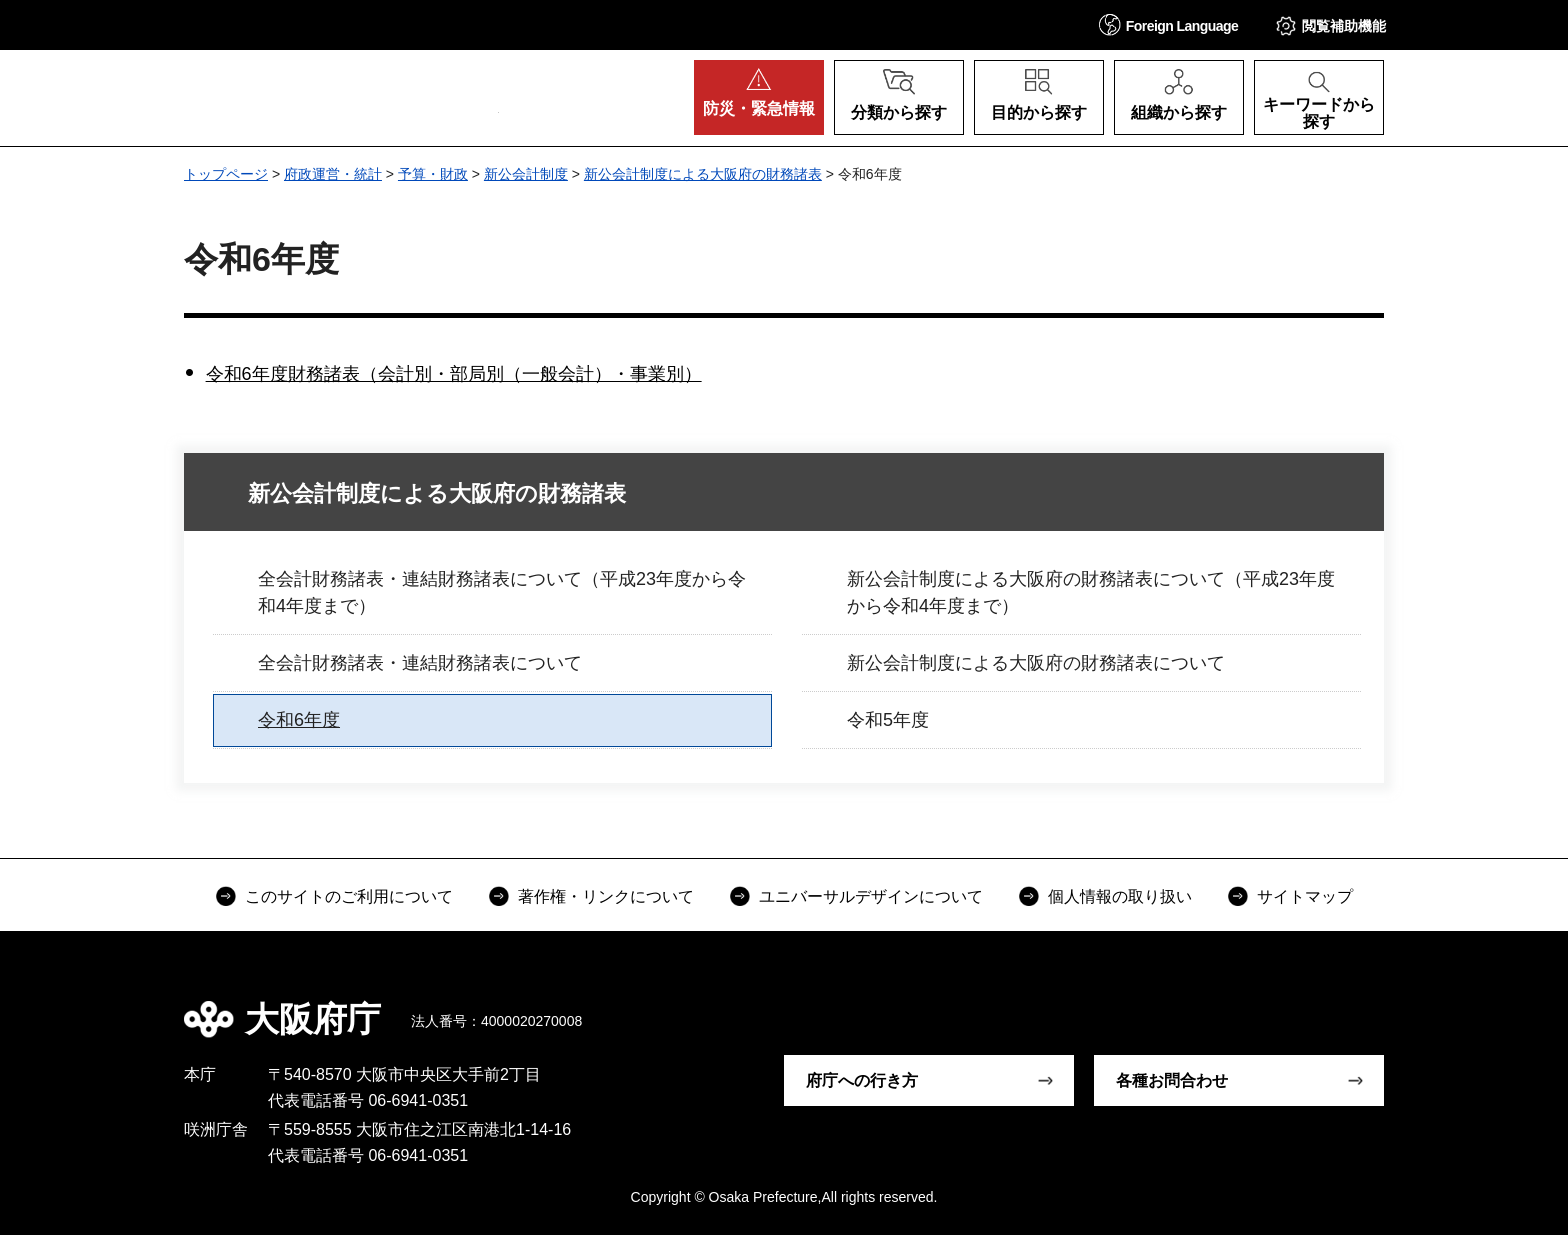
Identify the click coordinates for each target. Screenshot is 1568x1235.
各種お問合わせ (1172, 1080)
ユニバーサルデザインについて (871, 896)
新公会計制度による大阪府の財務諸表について (1036, 663)
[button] (1169, 24)
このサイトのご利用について (349, 896)
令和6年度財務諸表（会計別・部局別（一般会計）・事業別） (454, 374)
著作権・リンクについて (606, 896)
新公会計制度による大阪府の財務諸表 (703, 174)
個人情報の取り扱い (1120, 896)
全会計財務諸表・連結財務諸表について (420, 663)
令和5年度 (888, 720)
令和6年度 (299, 720)
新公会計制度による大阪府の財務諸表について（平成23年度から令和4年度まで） (1091, 592)
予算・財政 (433, 174)
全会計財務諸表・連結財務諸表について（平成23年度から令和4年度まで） (502, 592)
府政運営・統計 (333, 174)
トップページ (226, 174)
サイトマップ (1305, 896)
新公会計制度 (526, 174)
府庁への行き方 (862, 1080)
